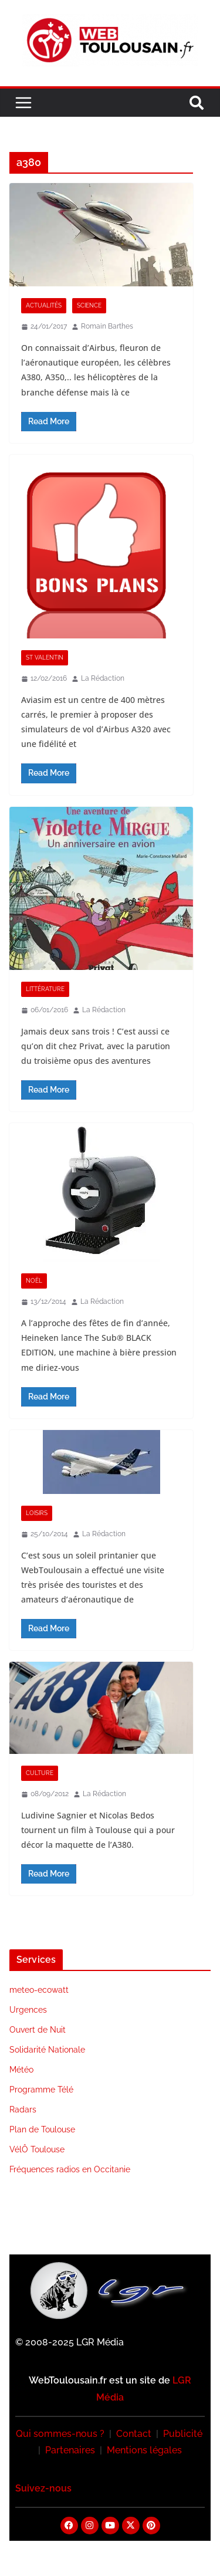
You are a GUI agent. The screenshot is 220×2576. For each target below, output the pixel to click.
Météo (21, 2069)
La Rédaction (102, 678)
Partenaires (70, 2450)
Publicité (182, 2433)
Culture (39, 1773)
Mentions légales (144, 2450)
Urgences (28, 2009)
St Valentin (44, 657)
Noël (34, 1280)
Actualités (44, 305)
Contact (133, 2433)
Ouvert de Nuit (37, 2029)
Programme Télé (41, 2089)
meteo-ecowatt (39, 1989)
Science (89, 305)
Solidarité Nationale (47, 2049)
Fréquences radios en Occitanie (69, 2169)
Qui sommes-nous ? (60, 2433)
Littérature (45, 989)
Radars (22, 2109)
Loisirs (37, 1513)
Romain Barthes (107, 326)
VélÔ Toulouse (37, 2149)
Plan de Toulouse (42, 2129)
